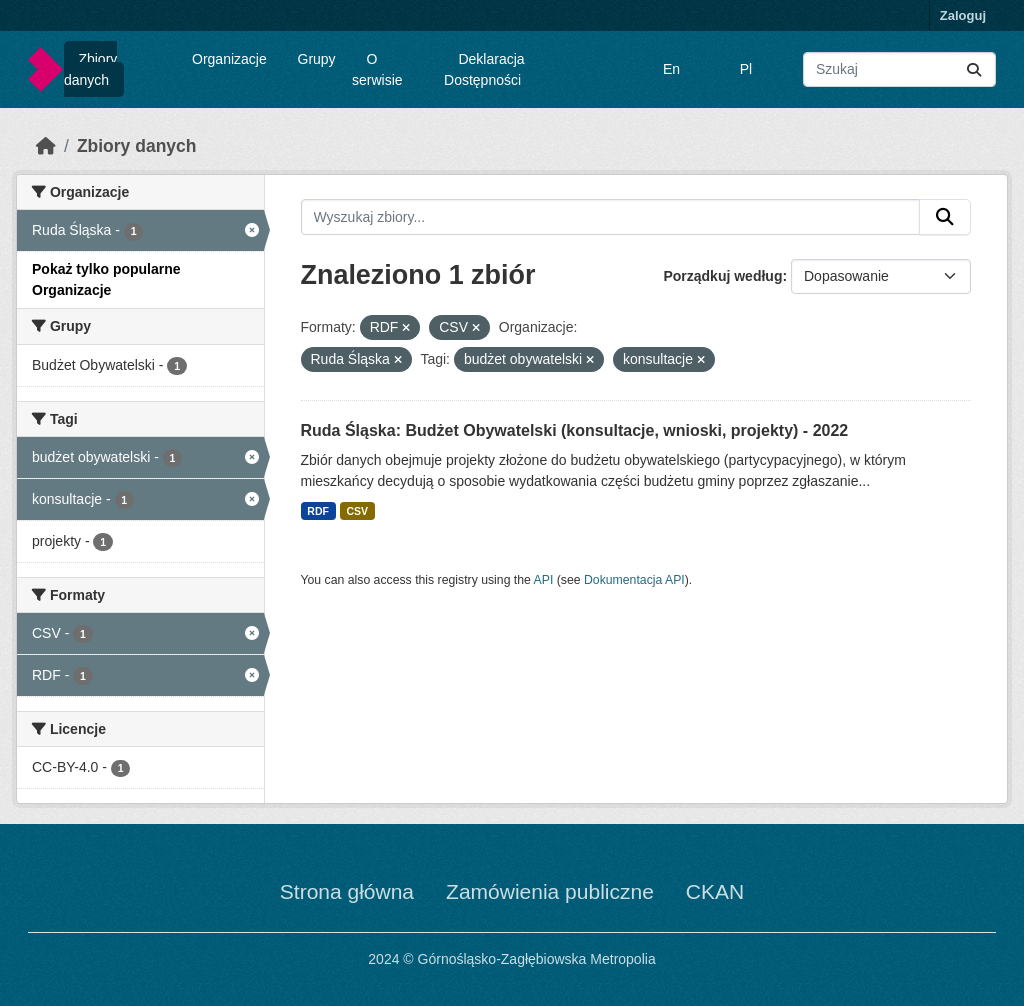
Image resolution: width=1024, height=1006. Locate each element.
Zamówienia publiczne (550, 891)
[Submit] (974, 69)
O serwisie (377, 69)
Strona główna (347, 891)
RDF (318, 511)
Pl (746, 69)
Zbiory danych (90, 69)
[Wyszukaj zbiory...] (899, 69)
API (544, 580)
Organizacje (229, 59)
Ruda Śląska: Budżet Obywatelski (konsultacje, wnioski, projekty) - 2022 (575, 430)
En (671, 69)
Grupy (317, 59)
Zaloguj (963, 15)
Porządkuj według (722, 276)
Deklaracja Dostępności (484, 69)
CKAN (715, 891)
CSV (357, 511)
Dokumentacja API (634, 580)
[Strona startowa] (46, 146)
